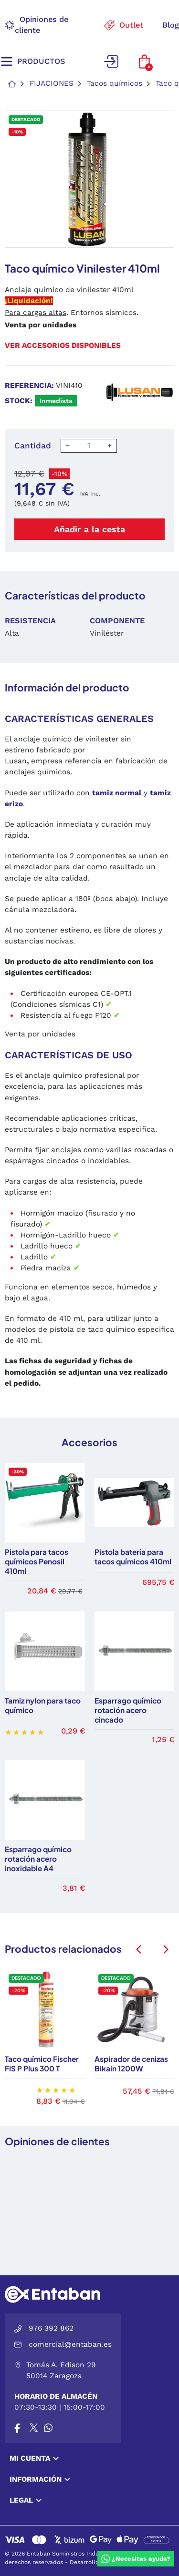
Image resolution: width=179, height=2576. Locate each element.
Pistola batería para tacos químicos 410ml (133, 1556)
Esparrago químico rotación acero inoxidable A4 (38, 1859)
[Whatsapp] (48, 2428)
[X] (34, 2428)
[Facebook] (17, 2428)
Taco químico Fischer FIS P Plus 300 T (42, 2063)
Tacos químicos (114, 83)
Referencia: (29, 385)
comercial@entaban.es (70, 2344)
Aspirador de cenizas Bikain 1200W (131, 2063)
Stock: (18, 400)
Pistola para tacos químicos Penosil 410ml (36, 1561)
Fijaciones (52, 83)
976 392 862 (51, 2328)
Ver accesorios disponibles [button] (63, 345)
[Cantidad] (88, 445)
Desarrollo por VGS (97, 2562)
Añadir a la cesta (89, 529)
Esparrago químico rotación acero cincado (128, 1710)
